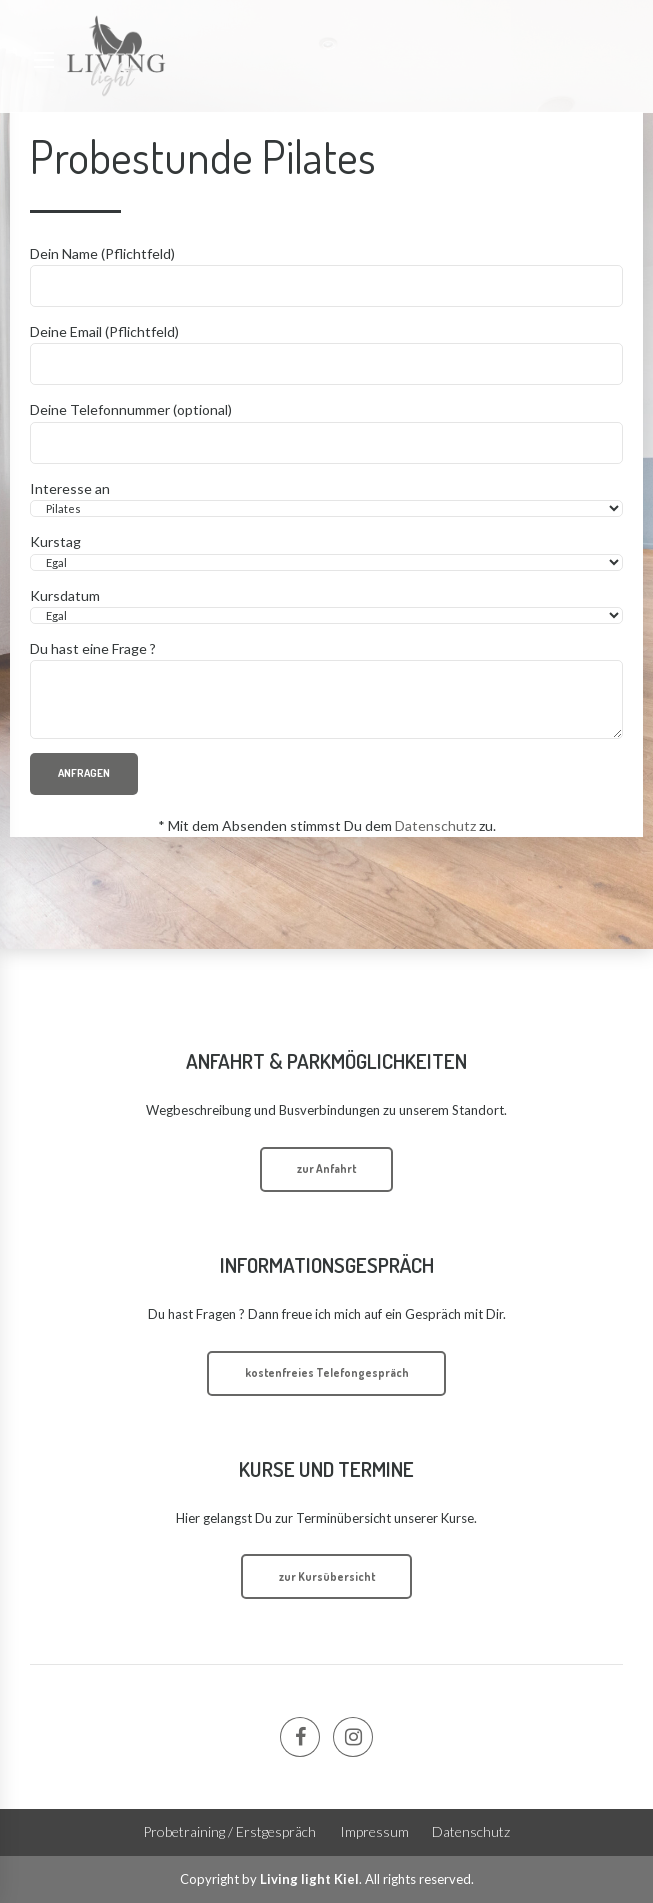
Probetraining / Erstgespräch (229, 1831)
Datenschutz (435, 825)
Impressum (374, 1831)
